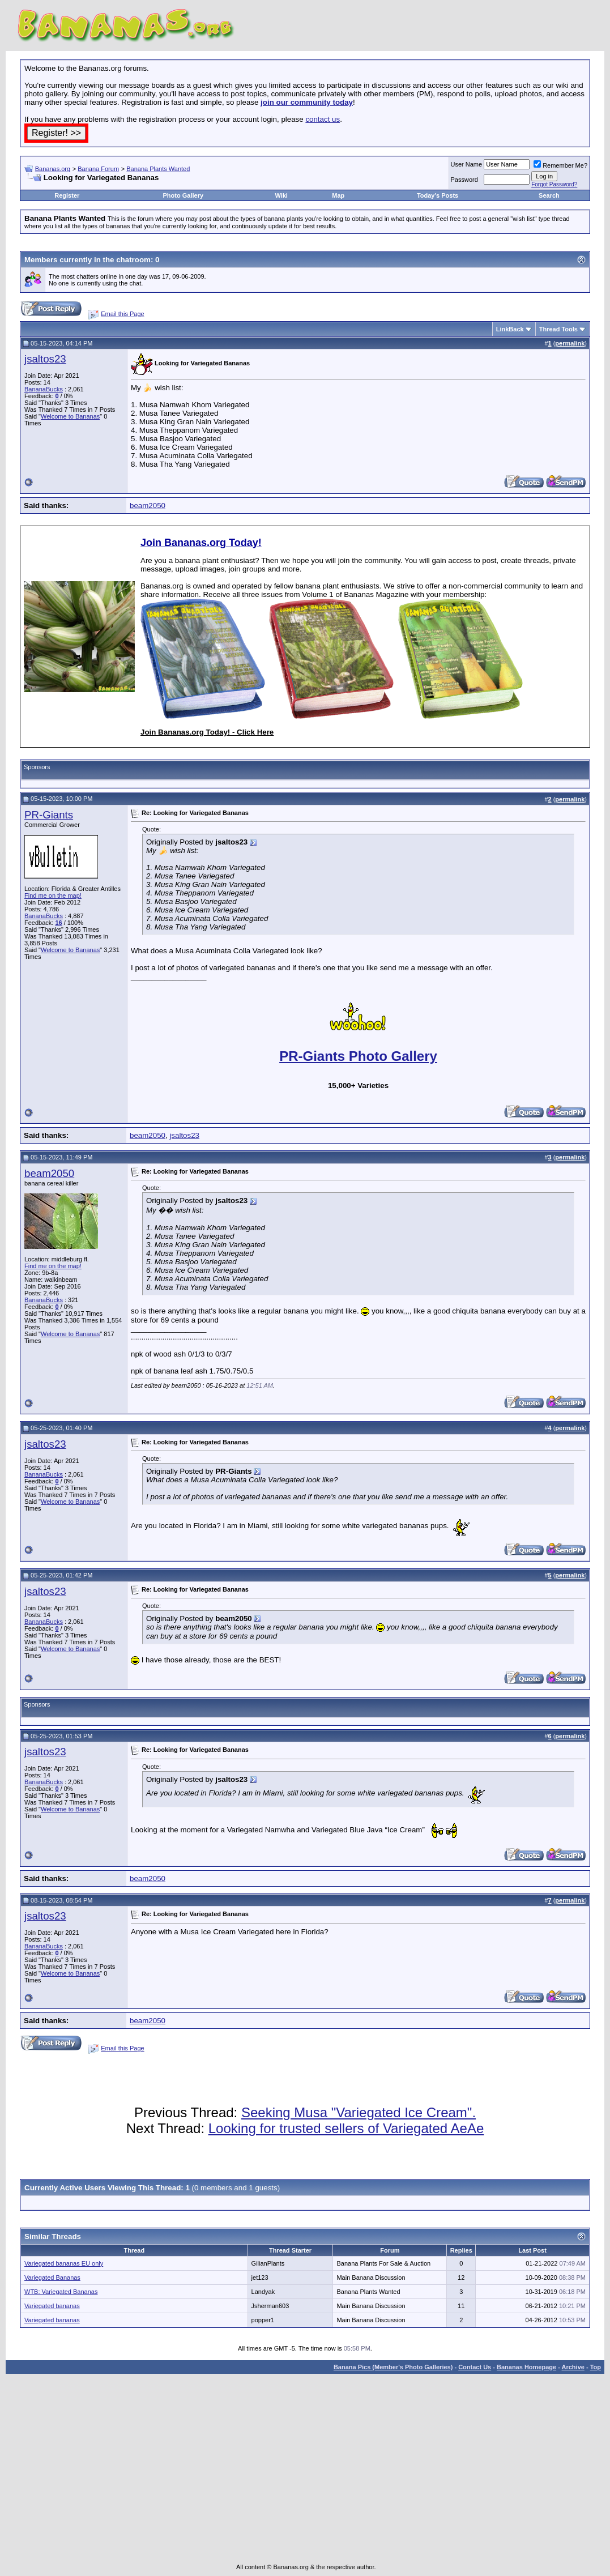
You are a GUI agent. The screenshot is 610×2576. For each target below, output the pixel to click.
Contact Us (474, 2367)
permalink (570, 343)
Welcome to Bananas (70, 416)
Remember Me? (560, 165)
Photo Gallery (183, 195)
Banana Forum (98, 168)
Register (66, 195)
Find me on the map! (53, 895)
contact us (322, 119)
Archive (573, 2367)
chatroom (133, 259)
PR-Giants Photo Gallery (358, 1056)
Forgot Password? (554, 184)
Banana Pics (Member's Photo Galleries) (393, 2367)
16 (58, 922)
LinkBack (510, 329)
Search (549, 195)
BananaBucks (43, 389)
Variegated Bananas (52, 2277)
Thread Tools (558, 329)
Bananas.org (52, 168)
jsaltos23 (45, 359)
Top (595, 2367)
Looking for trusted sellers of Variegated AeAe (346, 2128)
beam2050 (147, 505)
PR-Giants (48, 815)
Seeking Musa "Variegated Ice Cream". (358, 2112)
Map (338, 195)
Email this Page (122, 313)
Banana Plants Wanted (158, 168)
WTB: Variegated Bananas (60, 2291)
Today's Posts (437, 195)
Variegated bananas (52, 2305)
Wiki (281, 195)
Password (464, 179)
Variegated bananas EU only (63, 2263)
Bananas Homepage (526, 2367)
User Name (467, 164)
